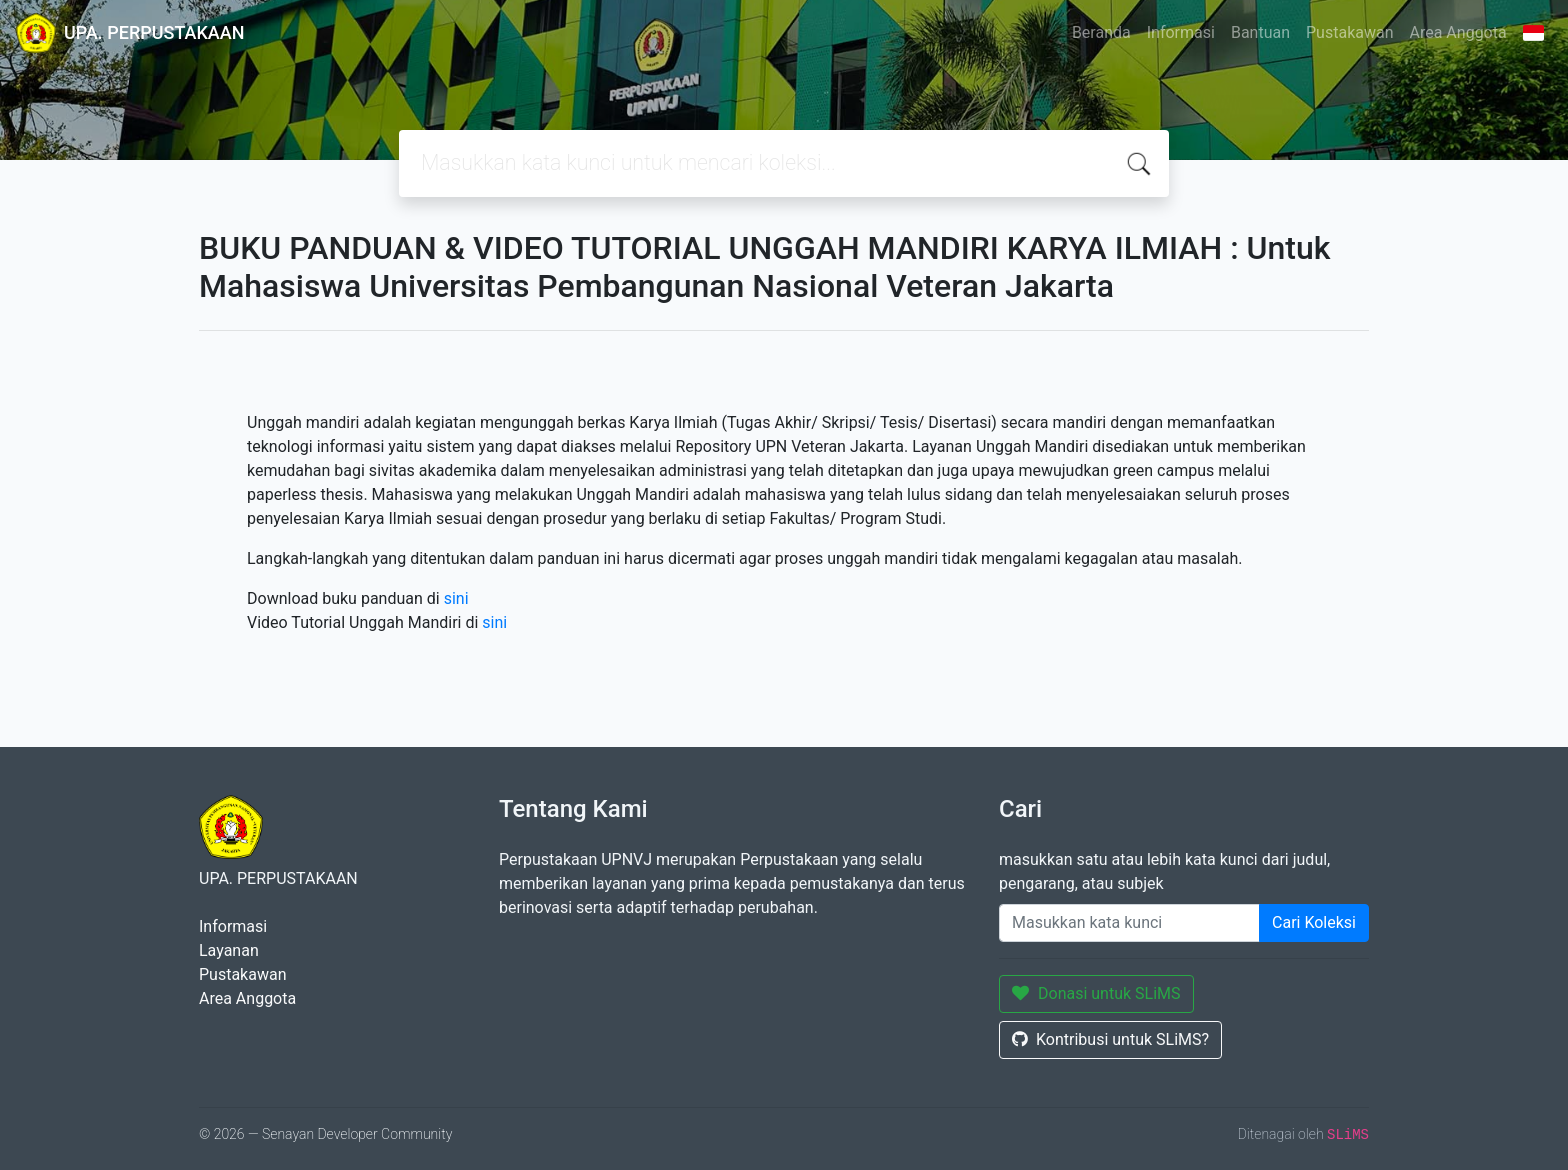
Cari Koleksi (1314, 922)
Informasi (1181, 32)
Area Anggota (1458, 32)
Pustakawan (1349, 32)
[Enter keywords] (1129, 923)
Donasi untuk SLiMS (1096, 993)
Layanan (229, 950)
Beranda (1101, 32)
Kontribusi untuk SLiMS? (1110, 1039)
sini (456, 598)
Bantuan (1260, 32)
